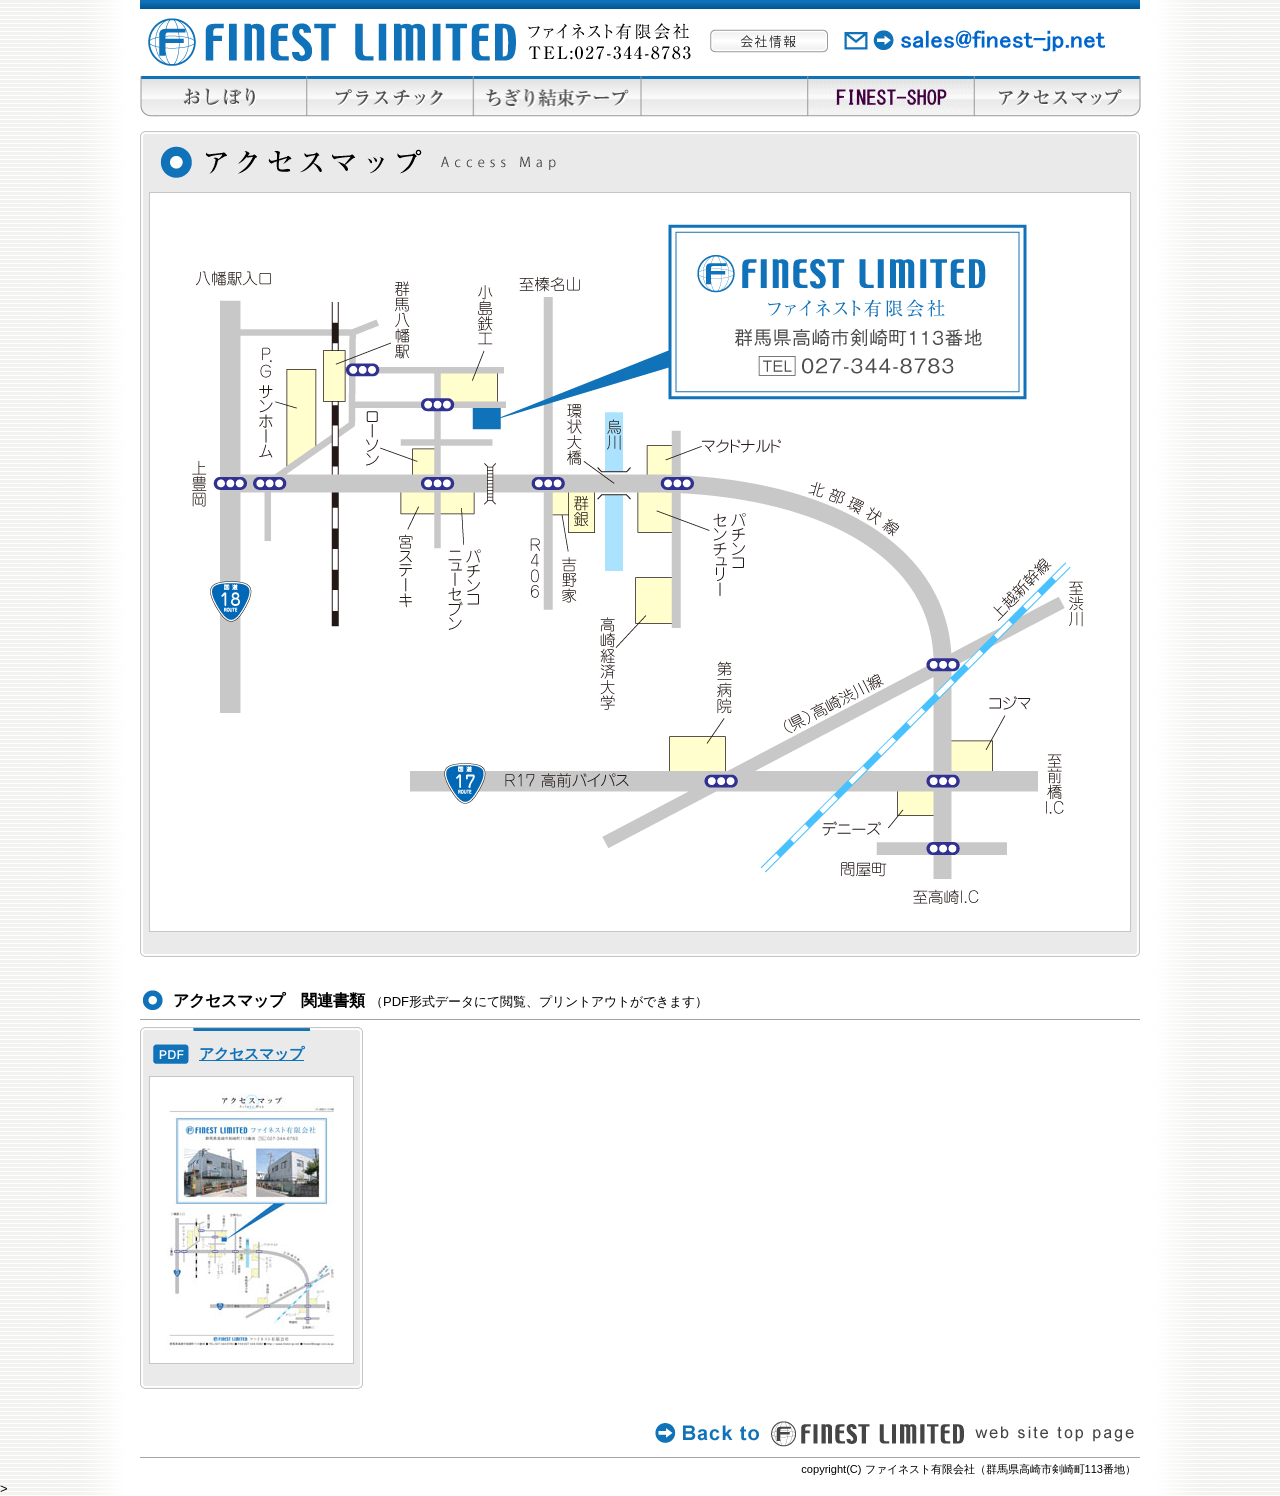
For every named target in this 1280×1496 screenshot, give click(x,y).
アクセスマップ (251, 1053)
